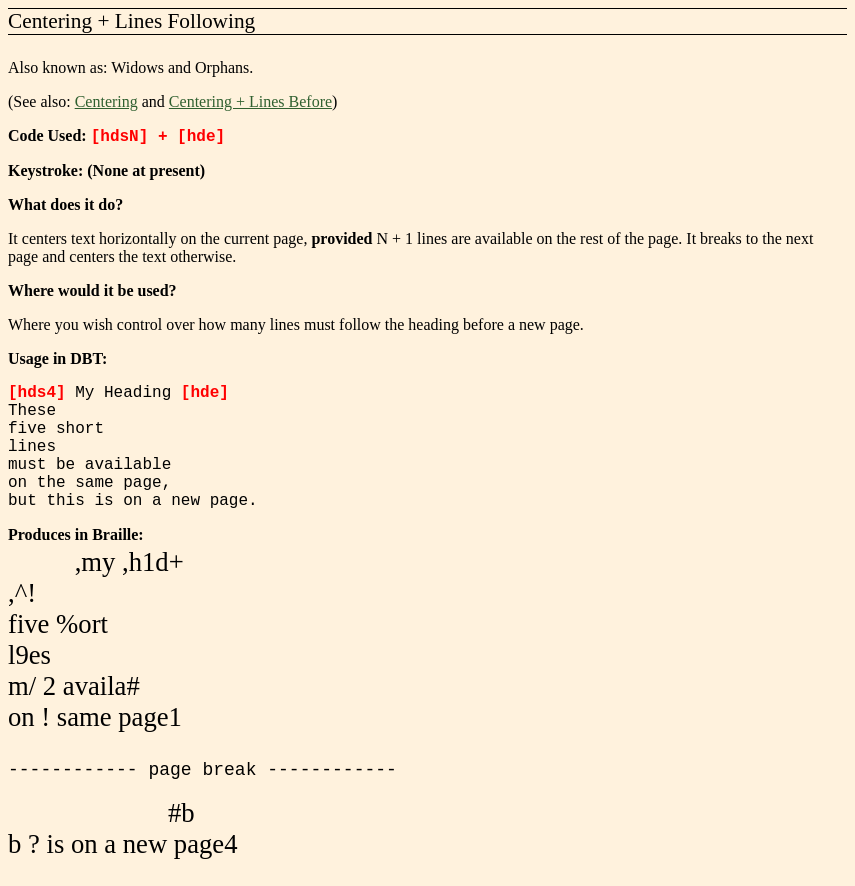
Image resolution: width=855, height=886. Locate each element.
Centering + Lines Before (250, 101)
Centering (106, 101)
